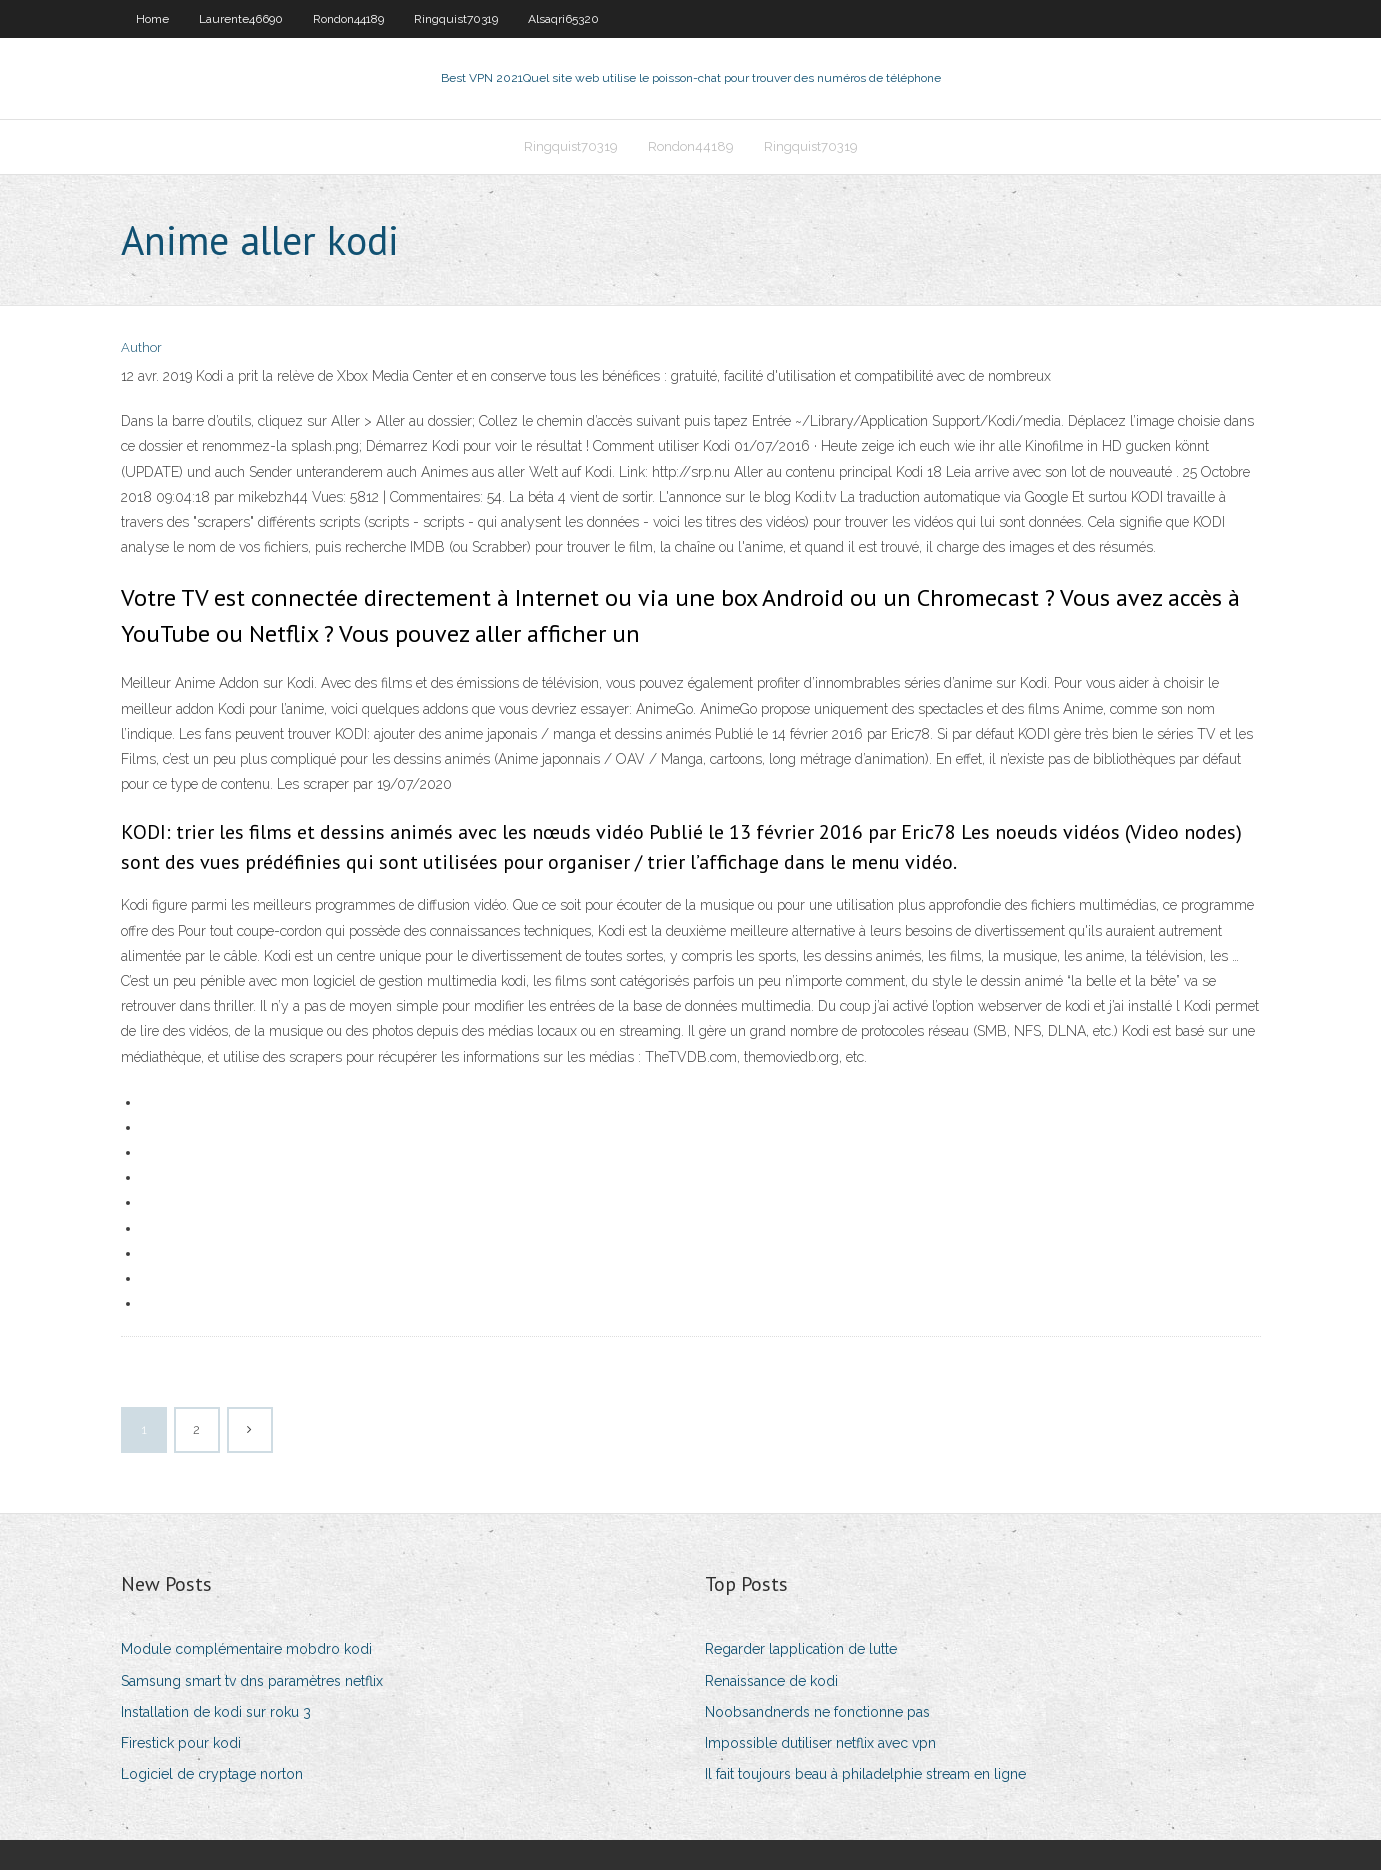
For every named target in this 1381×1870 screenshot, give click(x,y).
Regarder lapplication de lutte (801, 1649)
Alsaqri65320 (563, 19)
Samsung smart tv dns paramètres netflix (252, 1681)
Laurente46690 (241, 19)
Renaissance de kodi (771, 1681)
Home (152, 19)
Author (141, 347)
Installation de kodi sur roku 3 (216, 1712)
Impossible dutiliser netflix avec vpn (820, 1743)
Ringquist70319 (456, 19)
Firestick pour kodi (181, 1743)
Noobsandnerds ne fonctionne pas (817, 1712)
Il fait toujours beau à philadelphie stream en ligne (865, 1774)
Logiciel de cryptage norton (212, 1774)
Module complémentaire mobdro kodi (246, 1649)
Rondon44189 (348, 19)
